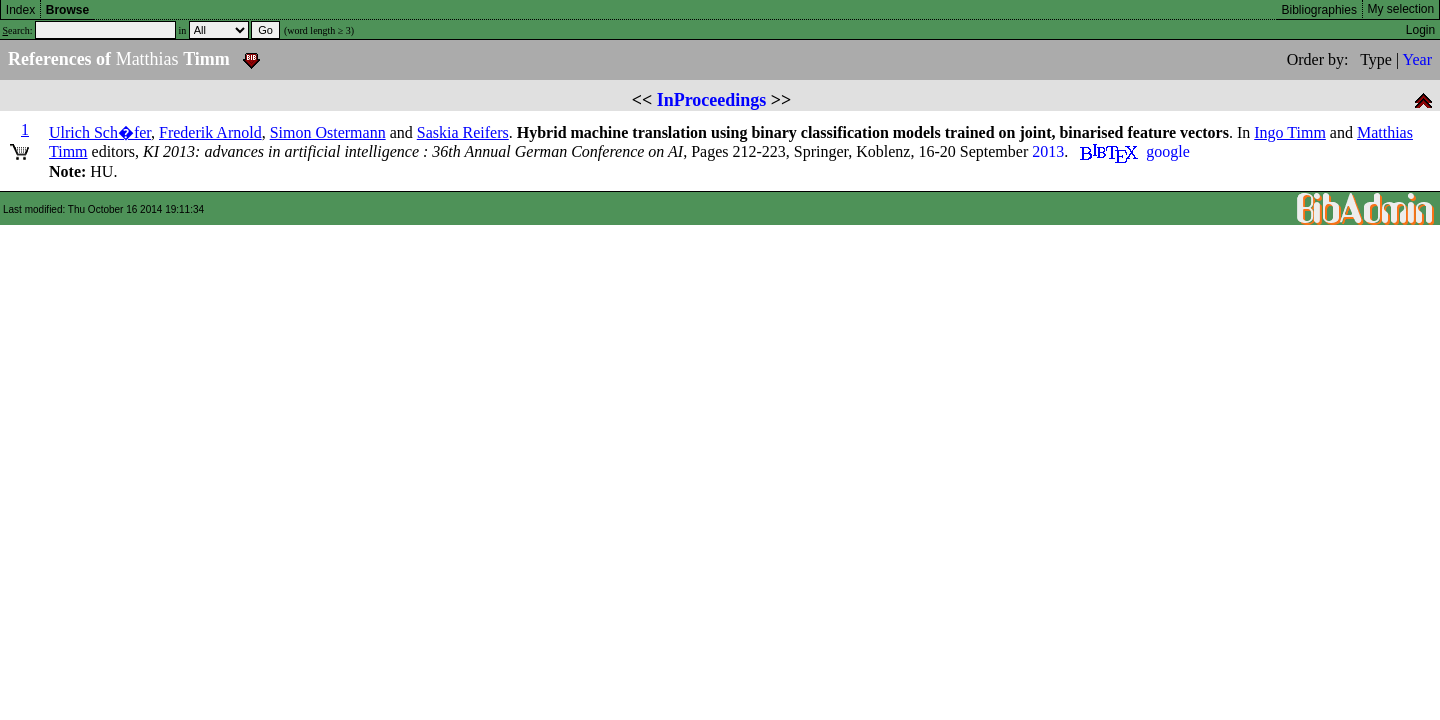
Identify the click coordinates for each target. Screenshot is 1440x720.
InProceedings (712, 100)
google (1168, 151)
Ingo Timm (1290, 132)
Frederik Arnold (210, 132)
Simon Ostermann (328, 132)
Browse (67, 10)
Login (1420, 30)
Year (1417, 59)
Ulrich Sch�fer (100, 132)
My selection (1401, 9)
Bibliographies (1319, 10)
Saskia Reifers (463, 132)
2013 (1048, 151)
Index (20, 10)
